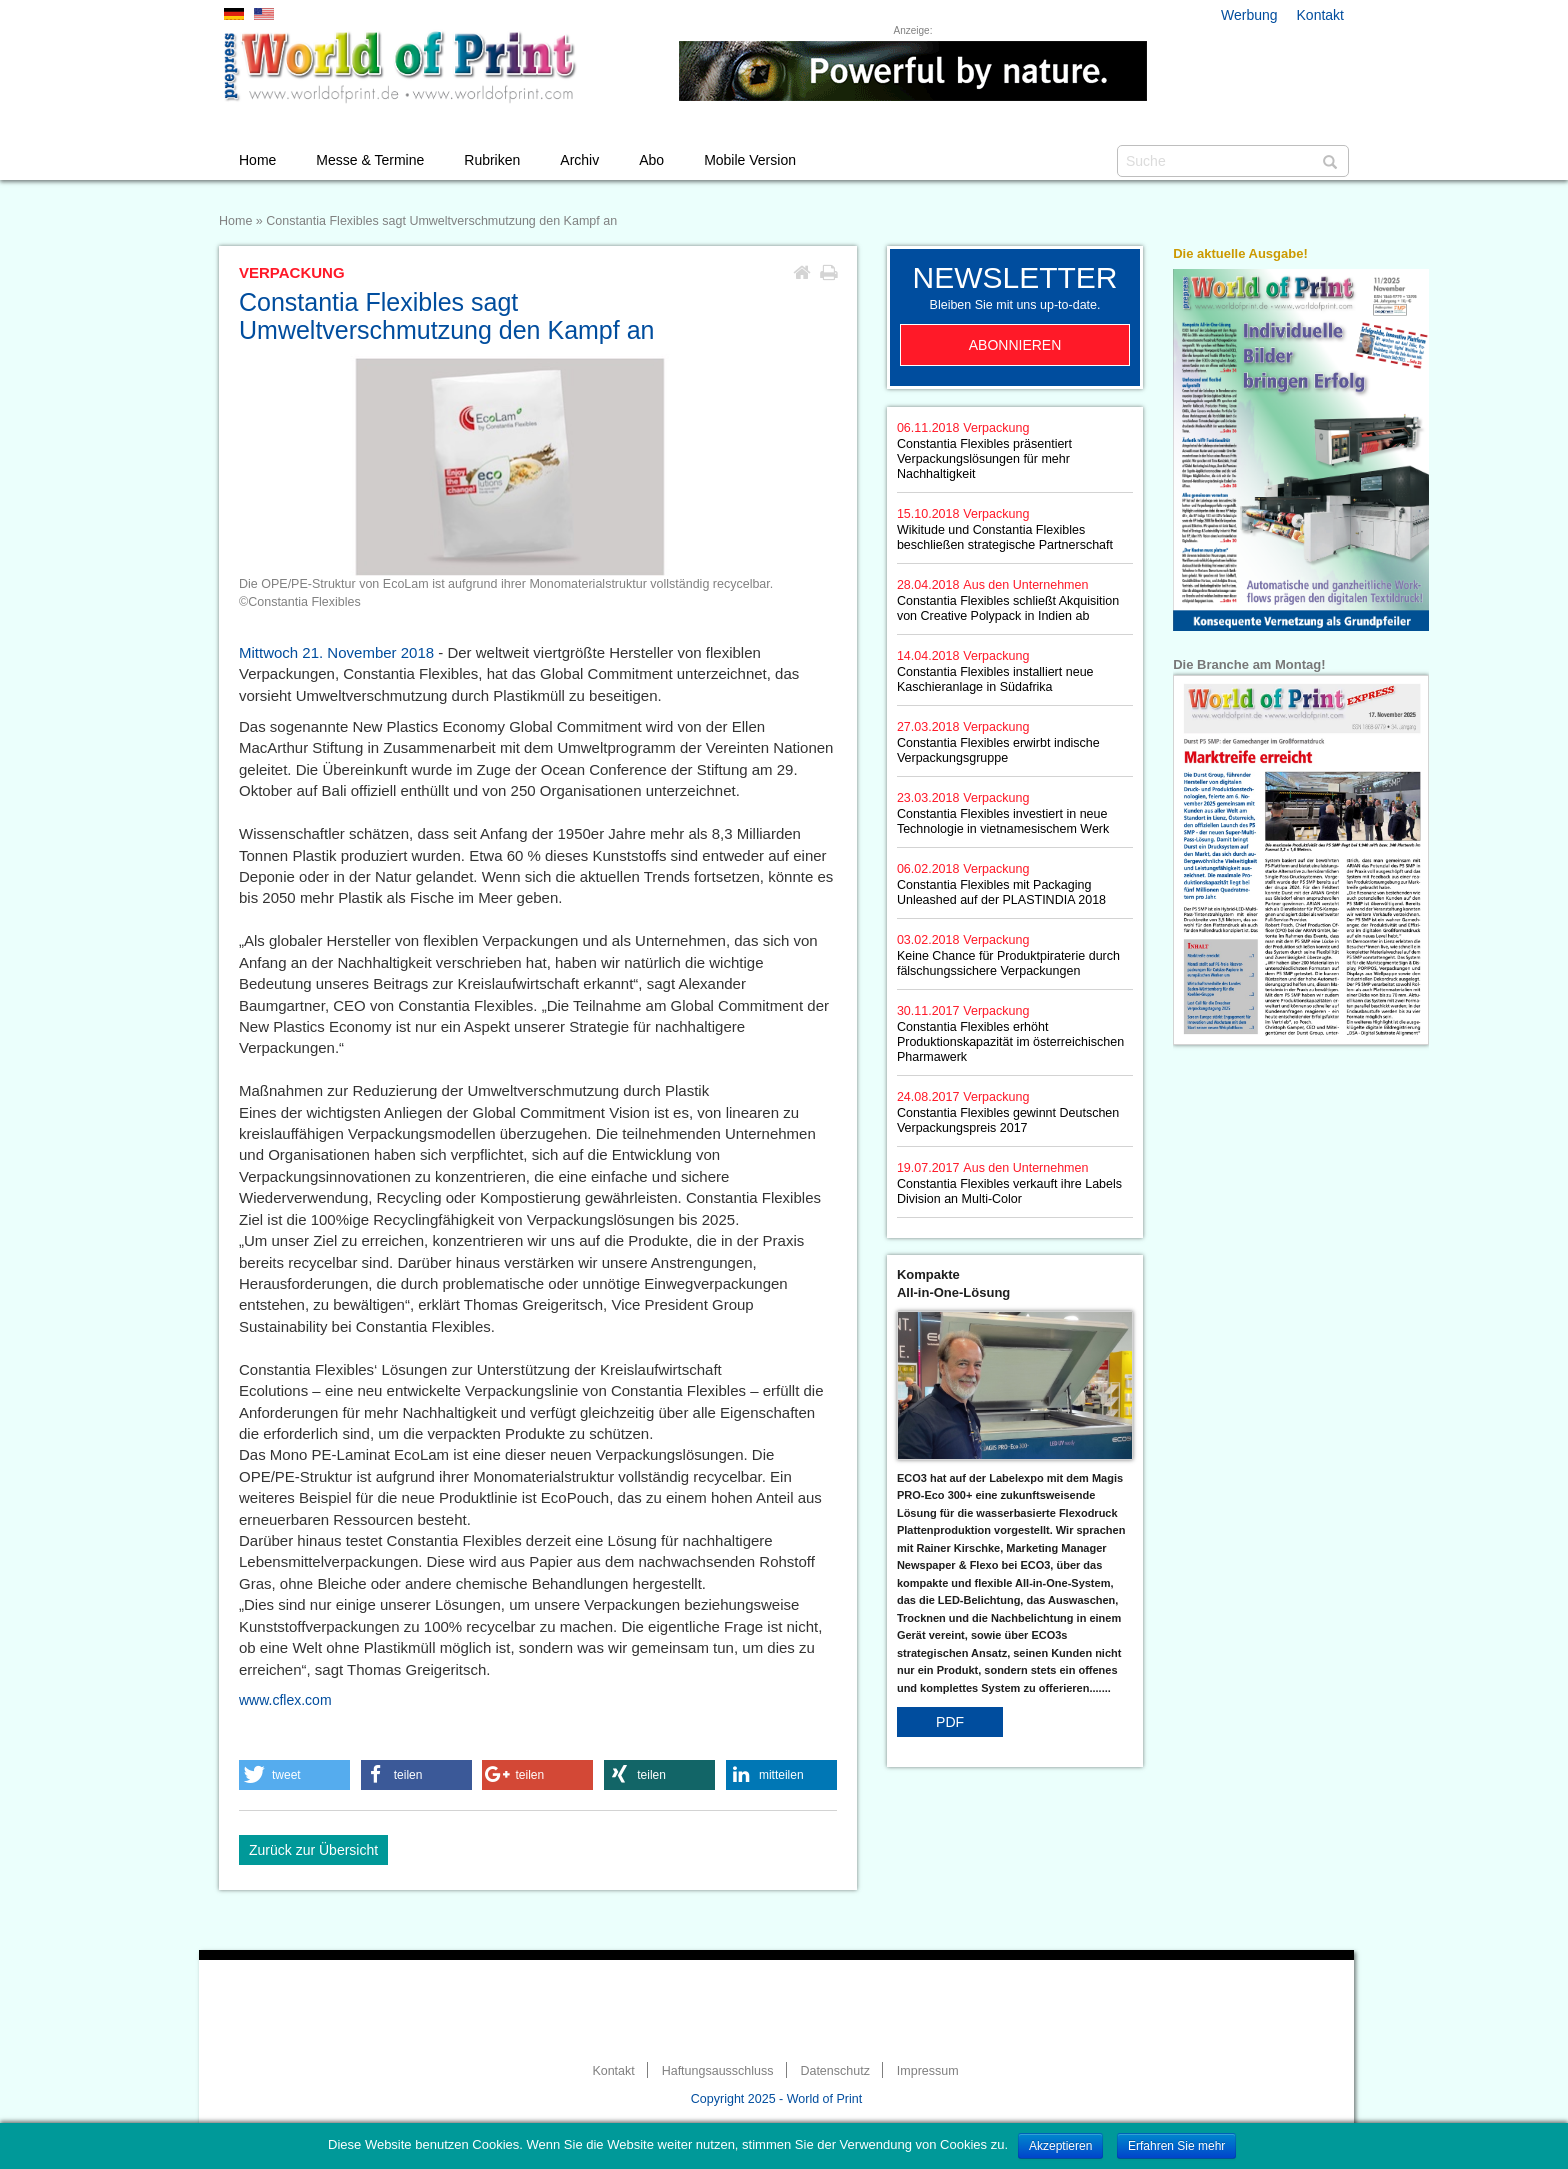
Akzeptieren (1060, 2146)
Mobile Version (750, 160)
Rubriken (492, 160)
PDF (950, 1722)
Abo (651, 160)
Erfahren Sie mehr (1176, 2146)
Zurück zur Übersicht (313, 1850)
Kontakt (1320, 15)
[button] (294, 1775)
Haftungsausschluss (718, 2071)
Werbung (1249, 15)
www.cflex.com (285, 1700)
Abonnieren (1015, 345)
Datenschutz (834, 2071)
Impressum (928, 2071)
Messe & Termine (370, 160)
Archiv (579, 160)
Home (257, 160)
